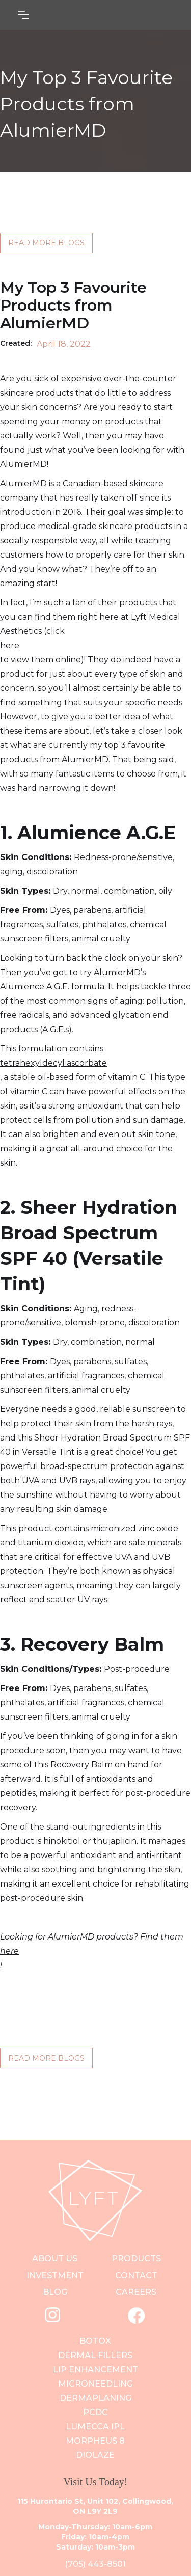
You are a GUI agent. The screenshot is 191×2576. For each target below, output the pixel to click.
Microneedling (95, 2384)
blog (55, 2292)
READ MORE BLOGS (46, 242)
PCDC (95, 2412)
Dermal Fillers (95, 2355)
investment (55, 2275)
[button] (74, 14)
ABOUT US (54, 2258)
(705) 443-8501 (95, 2564)
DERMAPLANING (95, 2398)
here (9, 645)
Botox (95, 2341)
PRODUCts (136, 2258)
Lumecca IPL (95, 2426)
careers (136, 2292)
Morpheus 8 (95, 2441)
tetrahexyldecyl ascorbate (53, 1063)
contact (136, 2275)
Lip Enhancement (95, 2369)
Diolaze (95, 2455)
